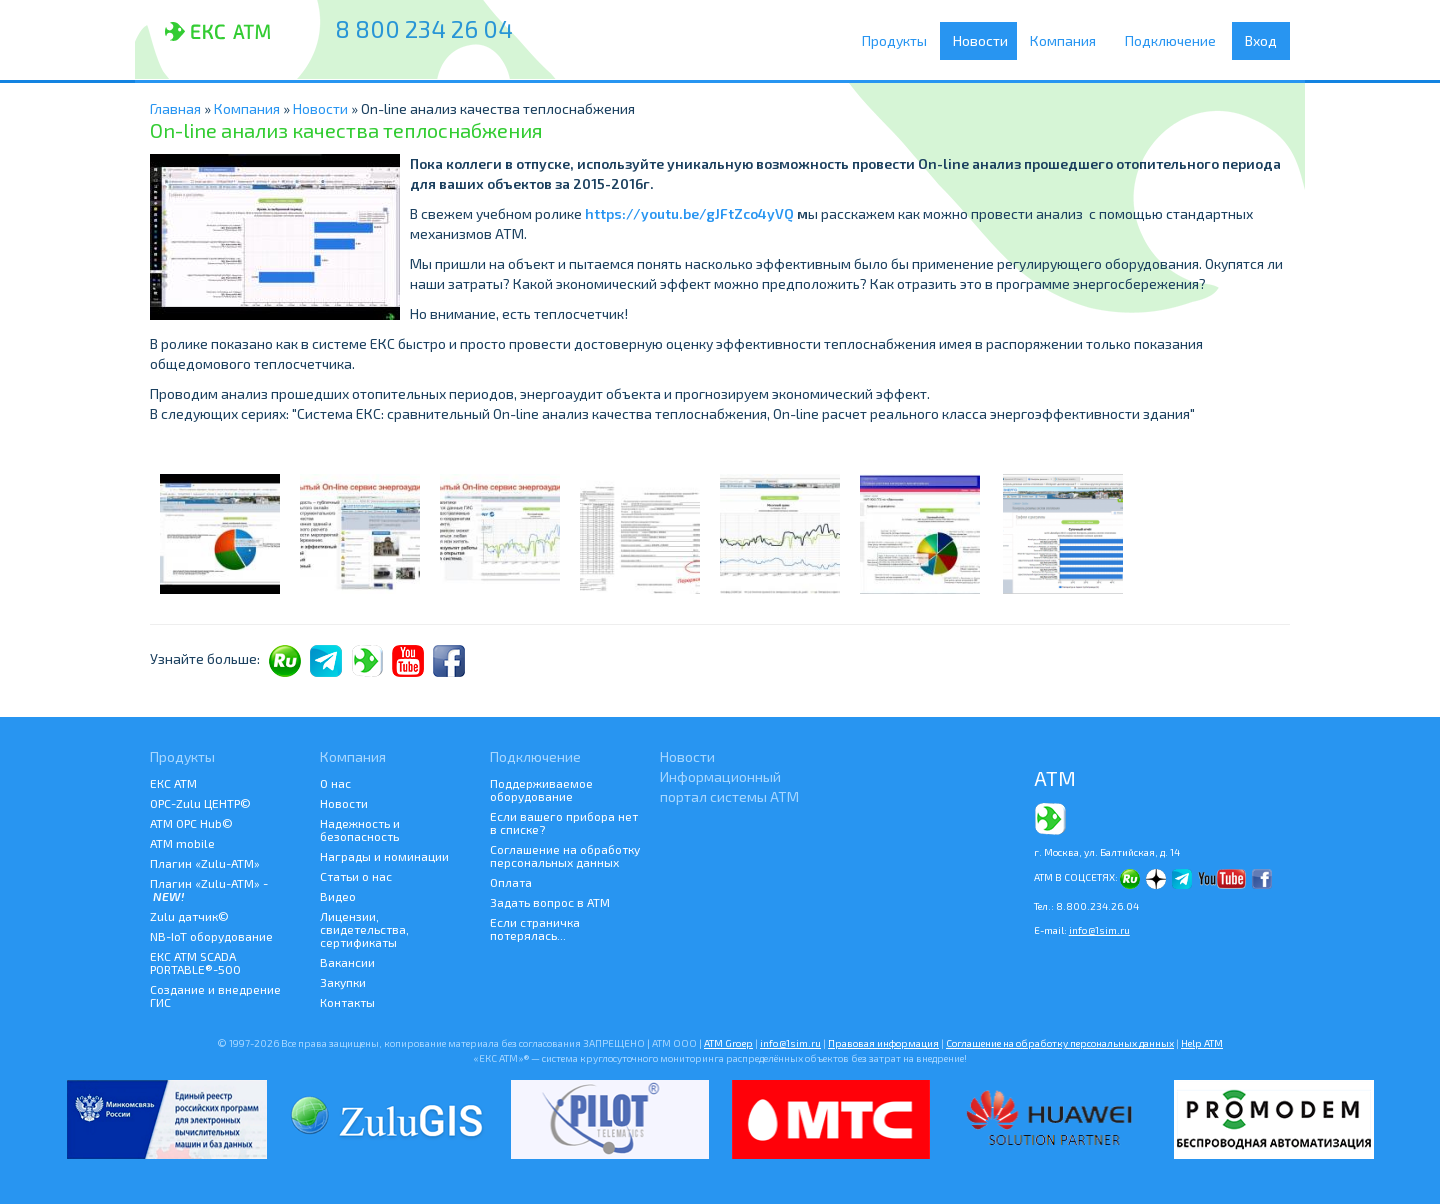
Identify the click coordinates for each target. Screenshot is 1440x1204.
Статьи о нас (356, 876)
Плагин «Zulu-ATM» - (209, 889)
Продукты (899, 41)
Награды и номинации (384, 856)
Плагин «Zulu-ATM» (205, 863)
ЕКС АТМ (173, 783)
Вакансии (347, 962)
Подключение (1175, 41)
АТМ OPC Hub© (191, 823)
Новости (983, 40)
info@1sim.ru (1099, 930)
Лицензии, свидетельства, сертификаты (364, 929)
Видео (338, 896)
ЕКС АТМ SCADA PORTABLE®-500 (195, 962)
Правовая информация (883, 1043)
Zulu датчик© (189, 916)
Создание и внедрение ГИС (215, 995)
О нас (335, 783)
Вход (1261, 40)
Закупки (343, 982)
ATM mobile (182, 843)
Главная (175, 108)
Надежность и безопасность (360, 829)
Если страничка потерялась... (535, 928)
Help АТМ (1202, 1043)
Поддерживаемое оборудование (541, 789)
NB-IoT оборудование (211, 936)
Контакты (347, 1002)
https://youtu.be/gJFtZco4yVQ (689, 213)
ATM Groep (728, 1043)
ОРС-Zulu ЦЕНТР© (200, 803)
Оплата (511, 882)
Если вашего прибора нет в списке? (564, 822)
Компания (1069, 41)
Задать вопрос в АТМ (550, 902)
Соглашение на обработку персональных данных (565, 855)
